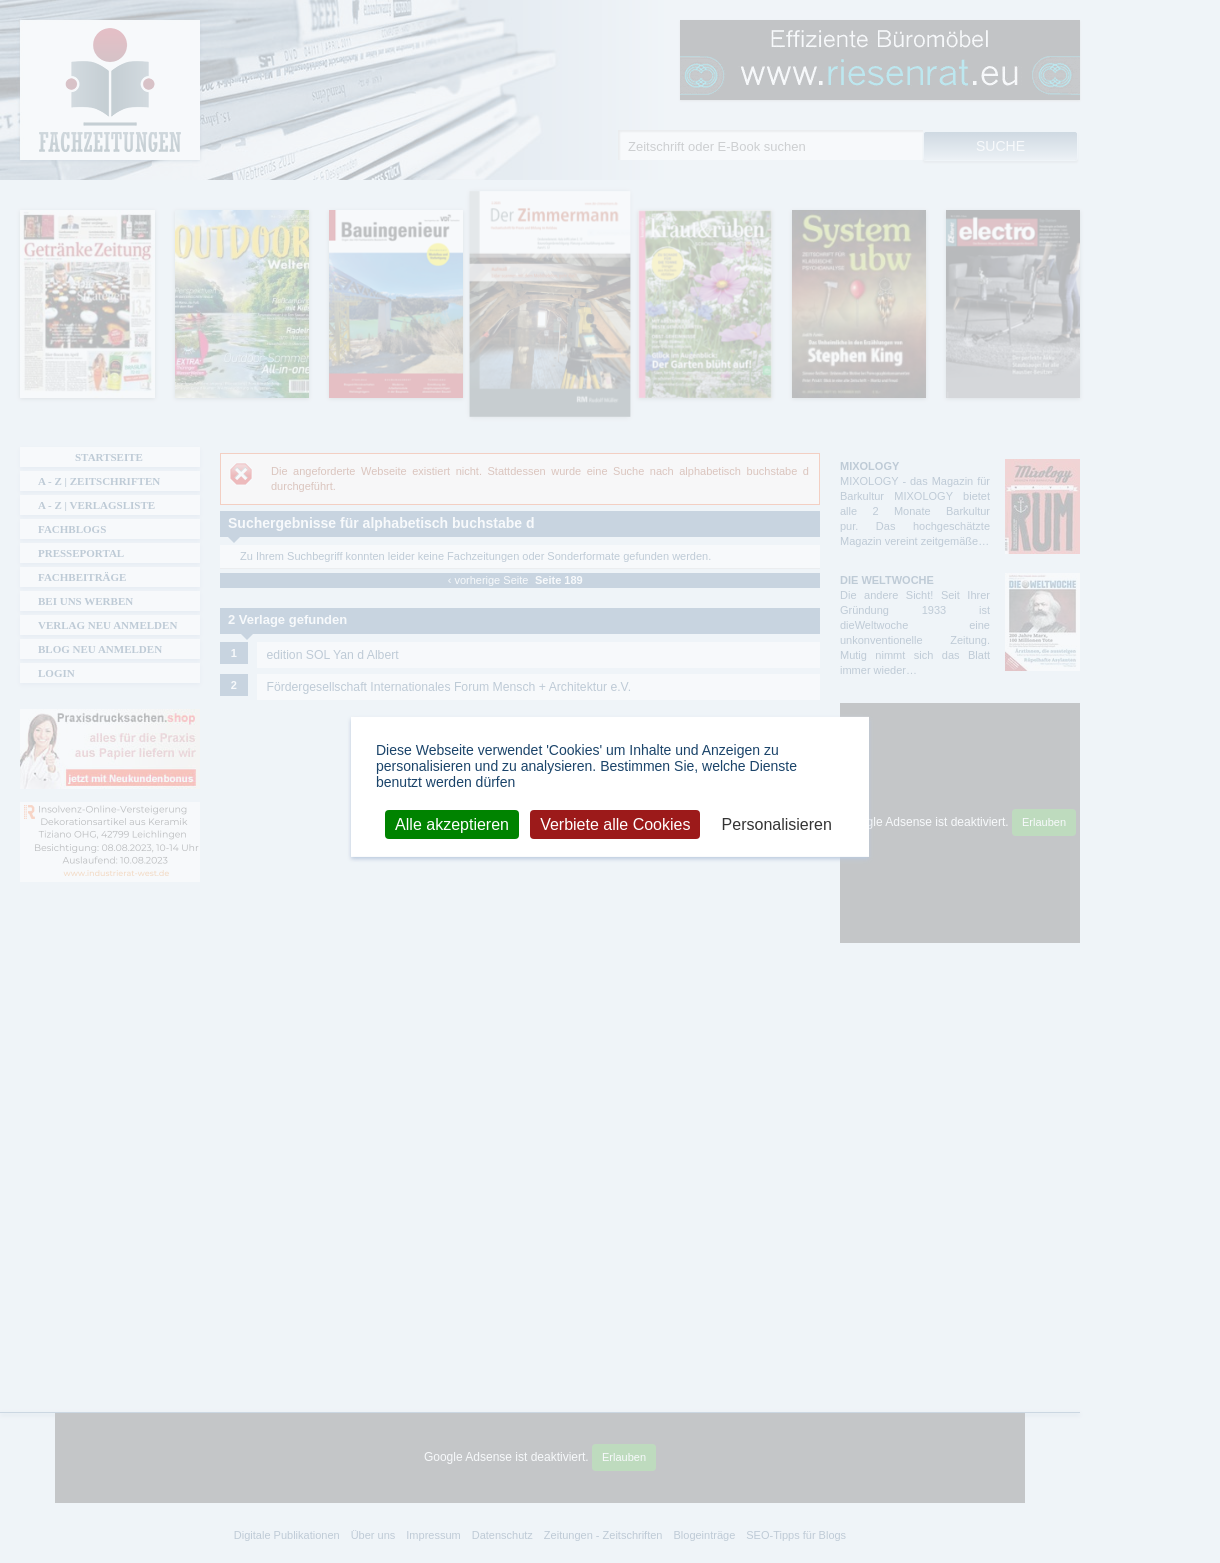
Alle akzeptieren (452, 823)
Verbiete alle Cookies (615, 823)
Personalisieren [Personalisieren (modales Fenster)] (777, 823)
